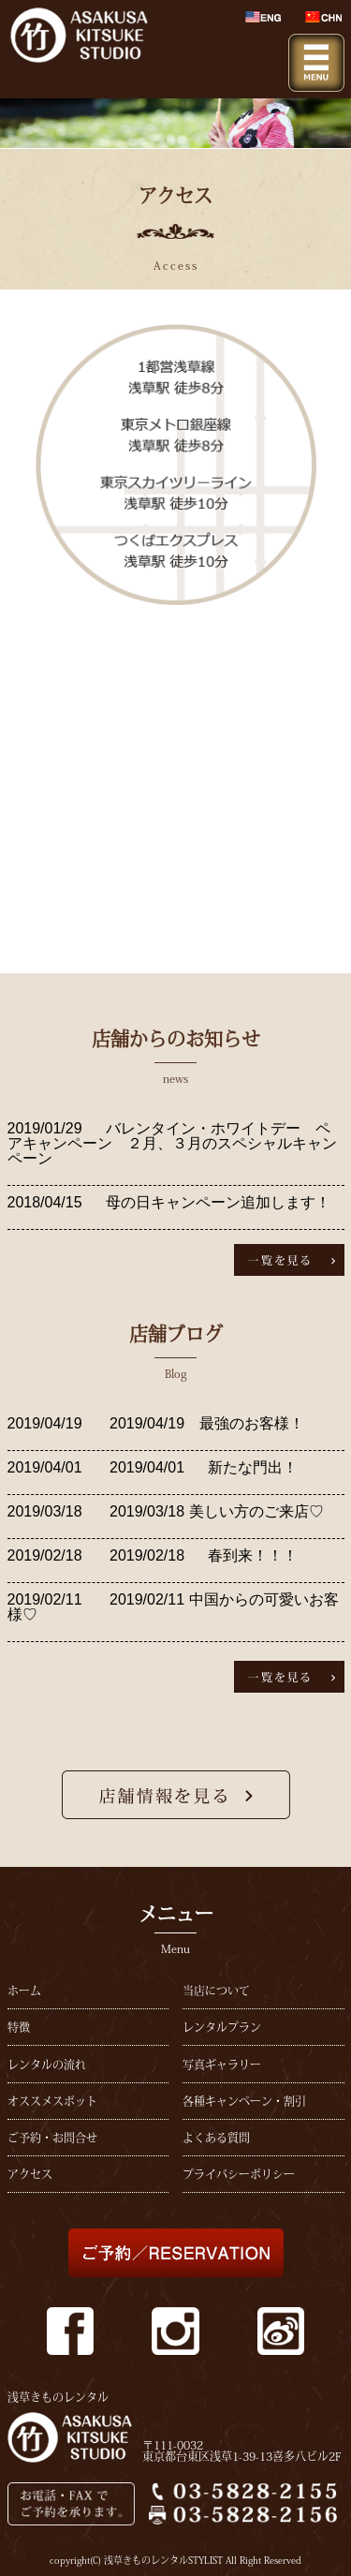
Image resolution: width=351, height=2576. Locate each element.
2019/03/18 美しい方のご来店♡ (215, 1511)
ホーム (24, 1990)
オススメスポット (52, 2101)
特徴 (18, 2027)
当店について (216, 1990)
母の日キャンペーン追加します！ (218, 1202)
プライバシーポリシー (239, 2174)
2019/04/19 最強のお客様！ (205, 1423)
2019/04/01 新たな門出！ (202, 1467)
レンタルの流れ (46, 2064)
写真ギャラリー (222, 2064)
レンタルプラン (222, 2027)
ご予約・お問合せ (52, 2137)
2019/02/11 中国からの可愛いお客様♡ (173, 1606)
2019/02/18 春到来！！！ (202, 1555)
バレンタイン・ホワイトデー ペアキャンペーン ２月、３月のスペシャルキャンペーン (172, 1143)
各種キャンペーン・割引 (244, 2101)
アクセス (29, 2174)
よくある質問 (216, 2137)
